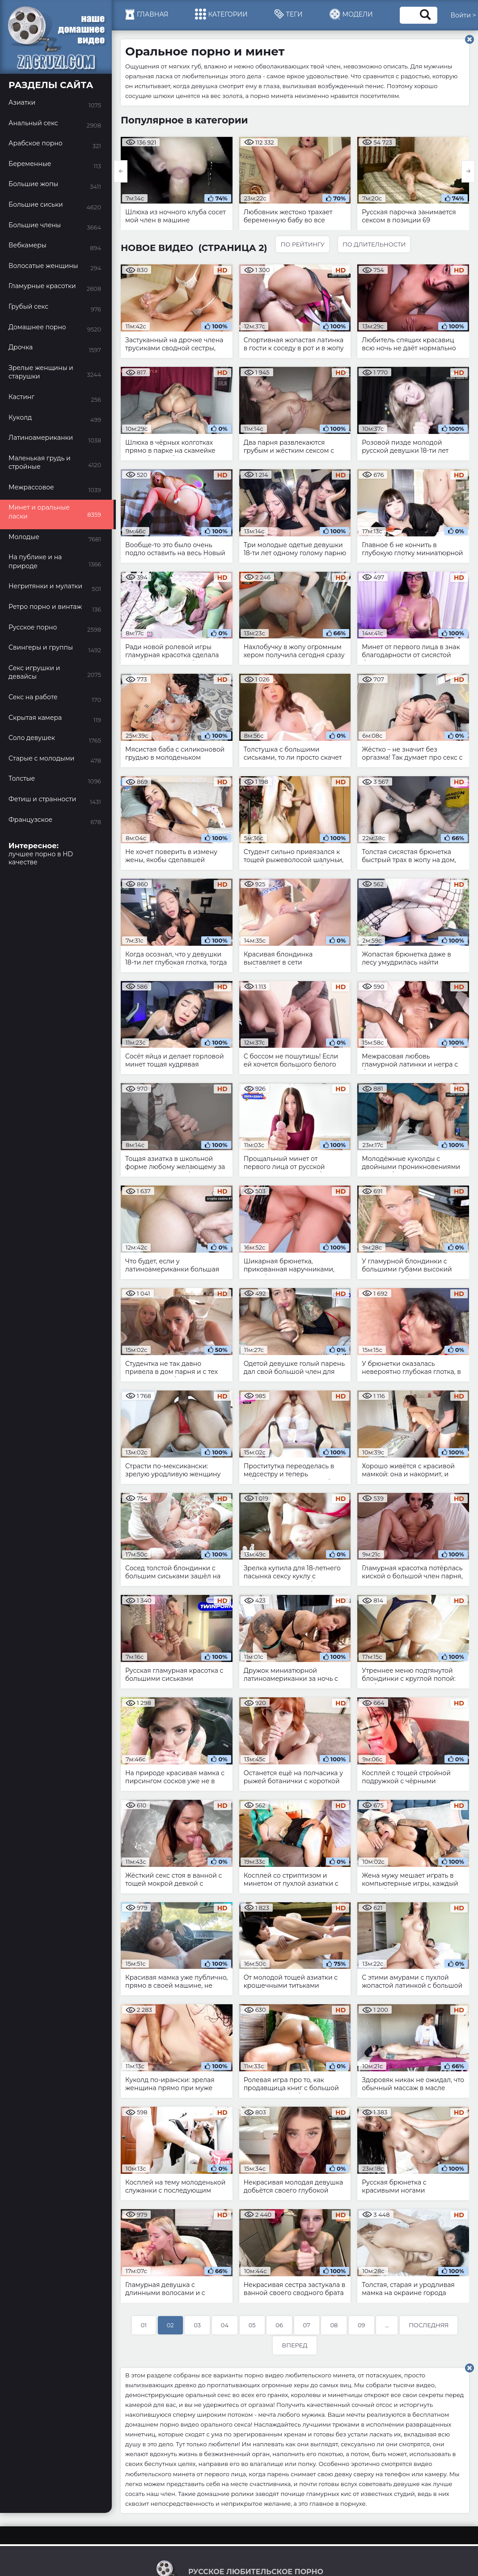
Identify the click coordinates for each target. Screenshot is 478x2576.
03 (197, 2325)
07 (306, 2325)
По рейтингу (302, 244)
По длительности (374, 244)
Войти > (463, 15)
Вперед (294, 2345)
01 (144, 2325)
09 (361, 2325)
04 (224, 2325)
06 (279, 2325)
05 (252, 2325)
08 (334, 2325)
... (387, 2325)
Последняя (428, 2325)
